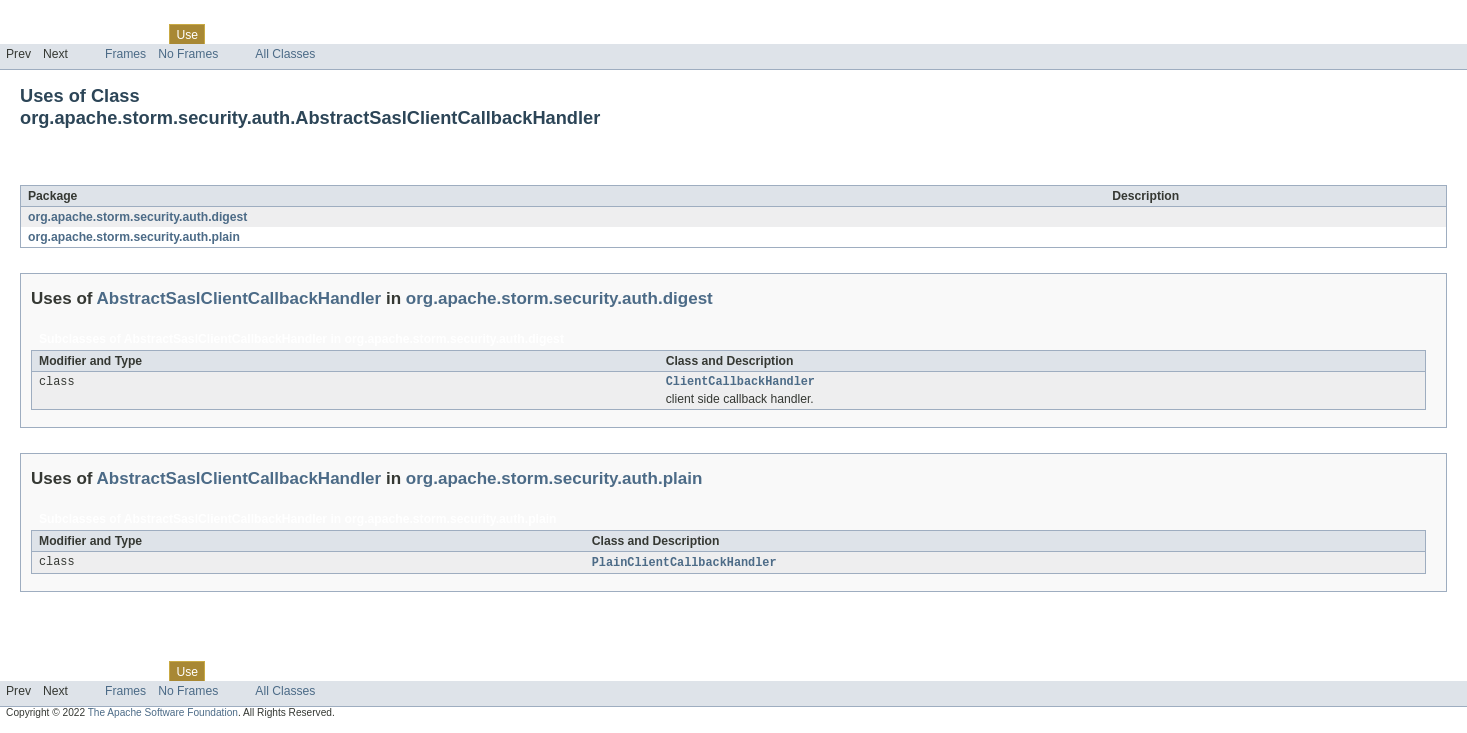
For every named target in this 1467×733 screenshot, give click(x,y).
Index (342, 34)
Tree (228, 34)
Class (143, 34)
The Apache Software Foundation (163, 715)
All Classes (285, 54)
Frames (125, 54)
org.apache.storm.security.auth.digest (137, 217)
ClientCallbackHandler (740, 383)
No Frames (188, 54)
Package (92, 34)
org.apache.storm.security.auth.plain (134, 237)
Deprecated (284, 34)
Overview (31, 34)
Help (381, 34)
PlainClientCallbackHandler (684, 565)
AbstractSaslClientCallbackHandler (238, 174)
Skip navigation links (55, 17)
